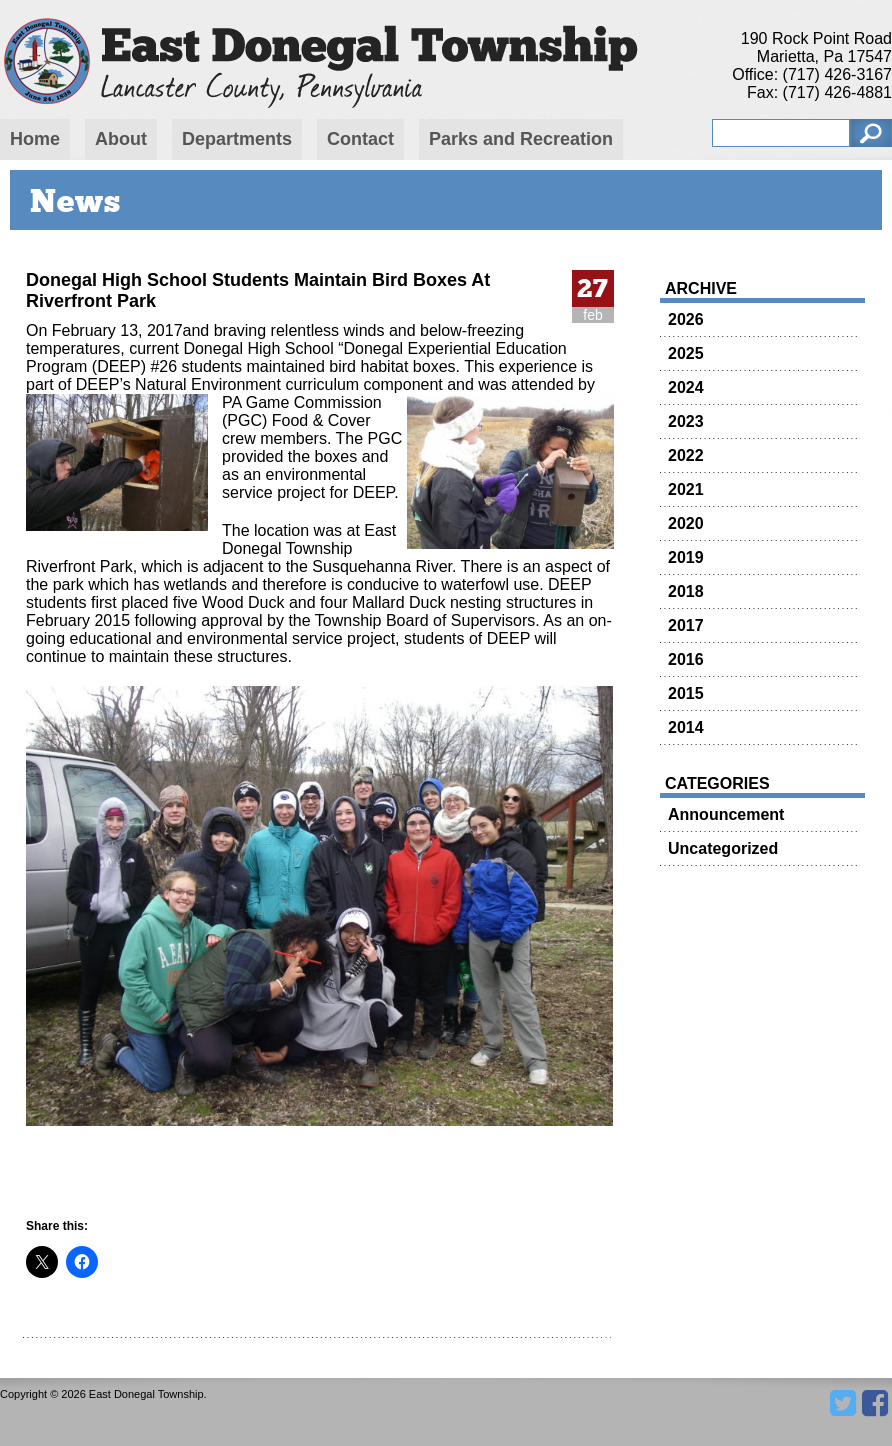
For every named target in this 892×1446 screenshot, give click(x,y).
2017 (686, 625)
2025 (686, 353)
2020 (686, 523)
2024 (686, 387)
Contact (360, 139)
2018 (686, 591)
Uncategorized (723, 848)
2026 (686, 319)
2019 (686, 557)
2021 (686, 489)
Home (35, 139)
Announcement (726, 814)
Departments (237, 139)
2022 (686, 455)
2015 (686, 693)
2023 (686, 421)
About (121, 139)
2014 (686, 727)
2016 (686, 659)
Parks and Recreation (521, 139)
